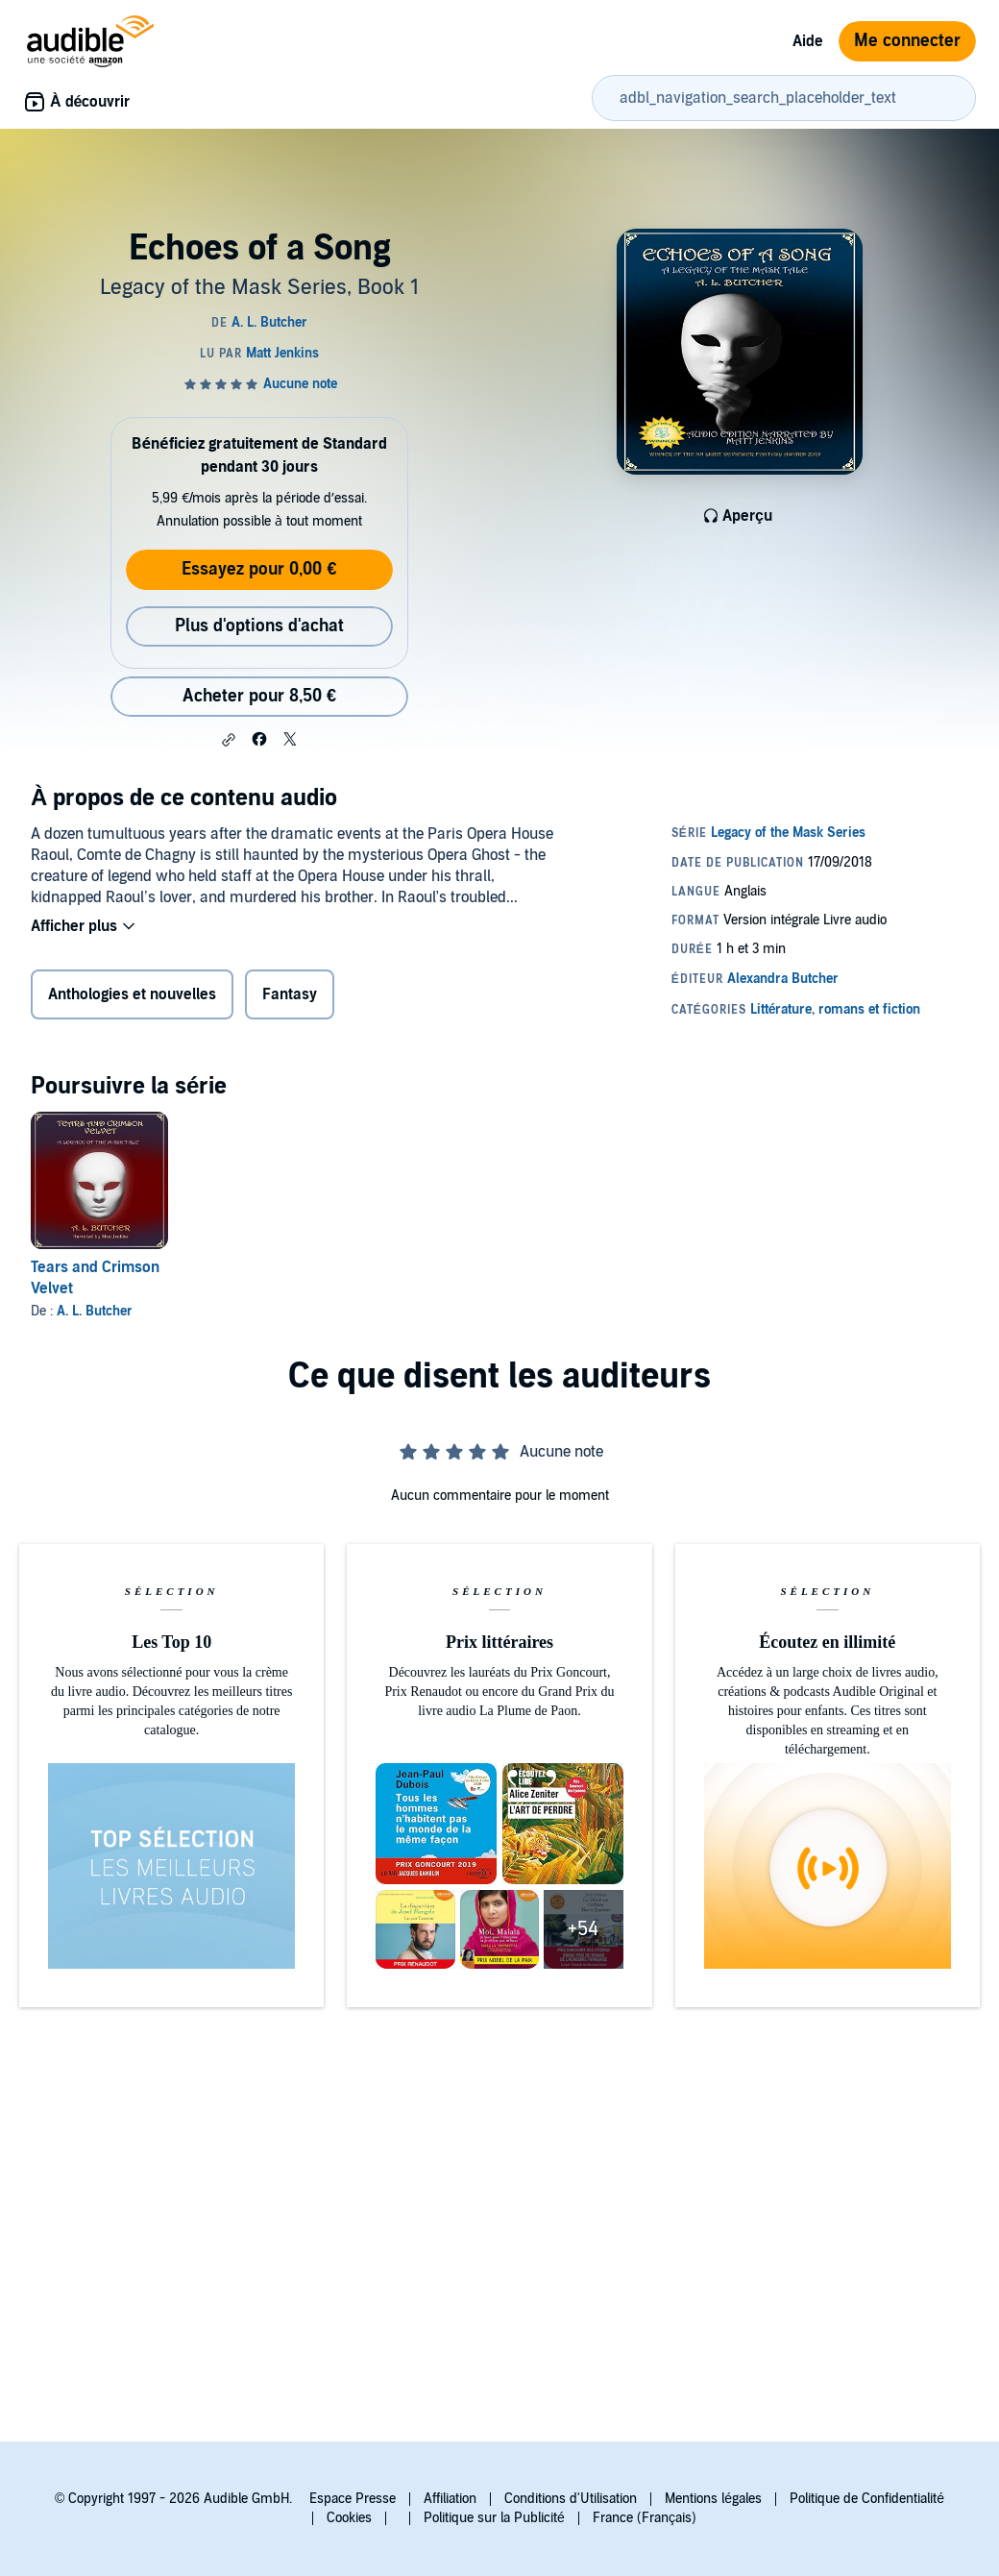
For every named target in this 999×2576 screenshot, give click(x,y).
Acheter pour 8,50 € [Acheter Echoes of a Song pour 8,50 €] (259, 696)
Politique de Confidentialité (867, 2498)
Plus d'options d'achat (259, 626)
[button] (228, 740)
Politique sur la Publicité (494, 2518)
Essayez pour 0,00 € (259, 569)
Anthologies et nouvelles (132, 994)
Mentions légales (713, 2498)
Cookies (349, 2518)
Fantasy (289, 994)
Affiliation (450, 2498)
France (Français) (644, 2518)
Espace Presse (352, 2498)
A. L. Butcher (95, 1311)
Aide (807, 41)
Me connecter (907, 41)
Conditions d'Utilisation (570, 2498)
